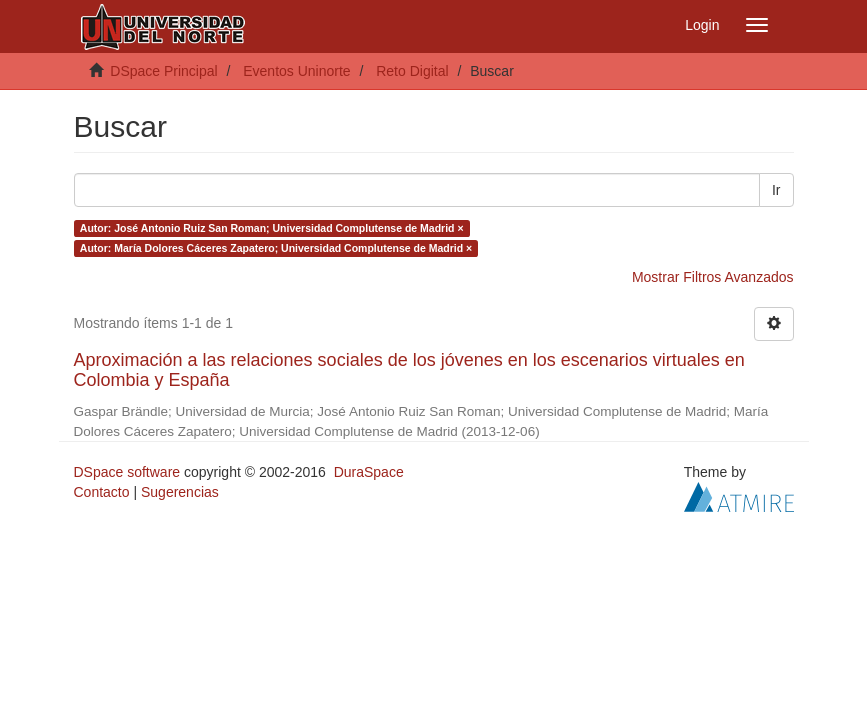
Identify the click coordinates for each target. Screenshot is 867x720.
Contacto (102, 492)
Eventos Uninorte (296, 71)
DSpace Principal (163, 71)
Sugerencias (180, 492)
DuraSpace (369, 472)
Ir (776, 190)
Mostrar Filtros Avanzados (713, 277)
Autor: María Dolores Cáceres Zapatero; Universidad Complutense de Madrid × (276, 248)
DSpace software (127, 472)
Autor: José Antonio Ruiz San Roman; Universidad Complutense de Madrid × (272, 228)
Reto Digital (412, 71)
